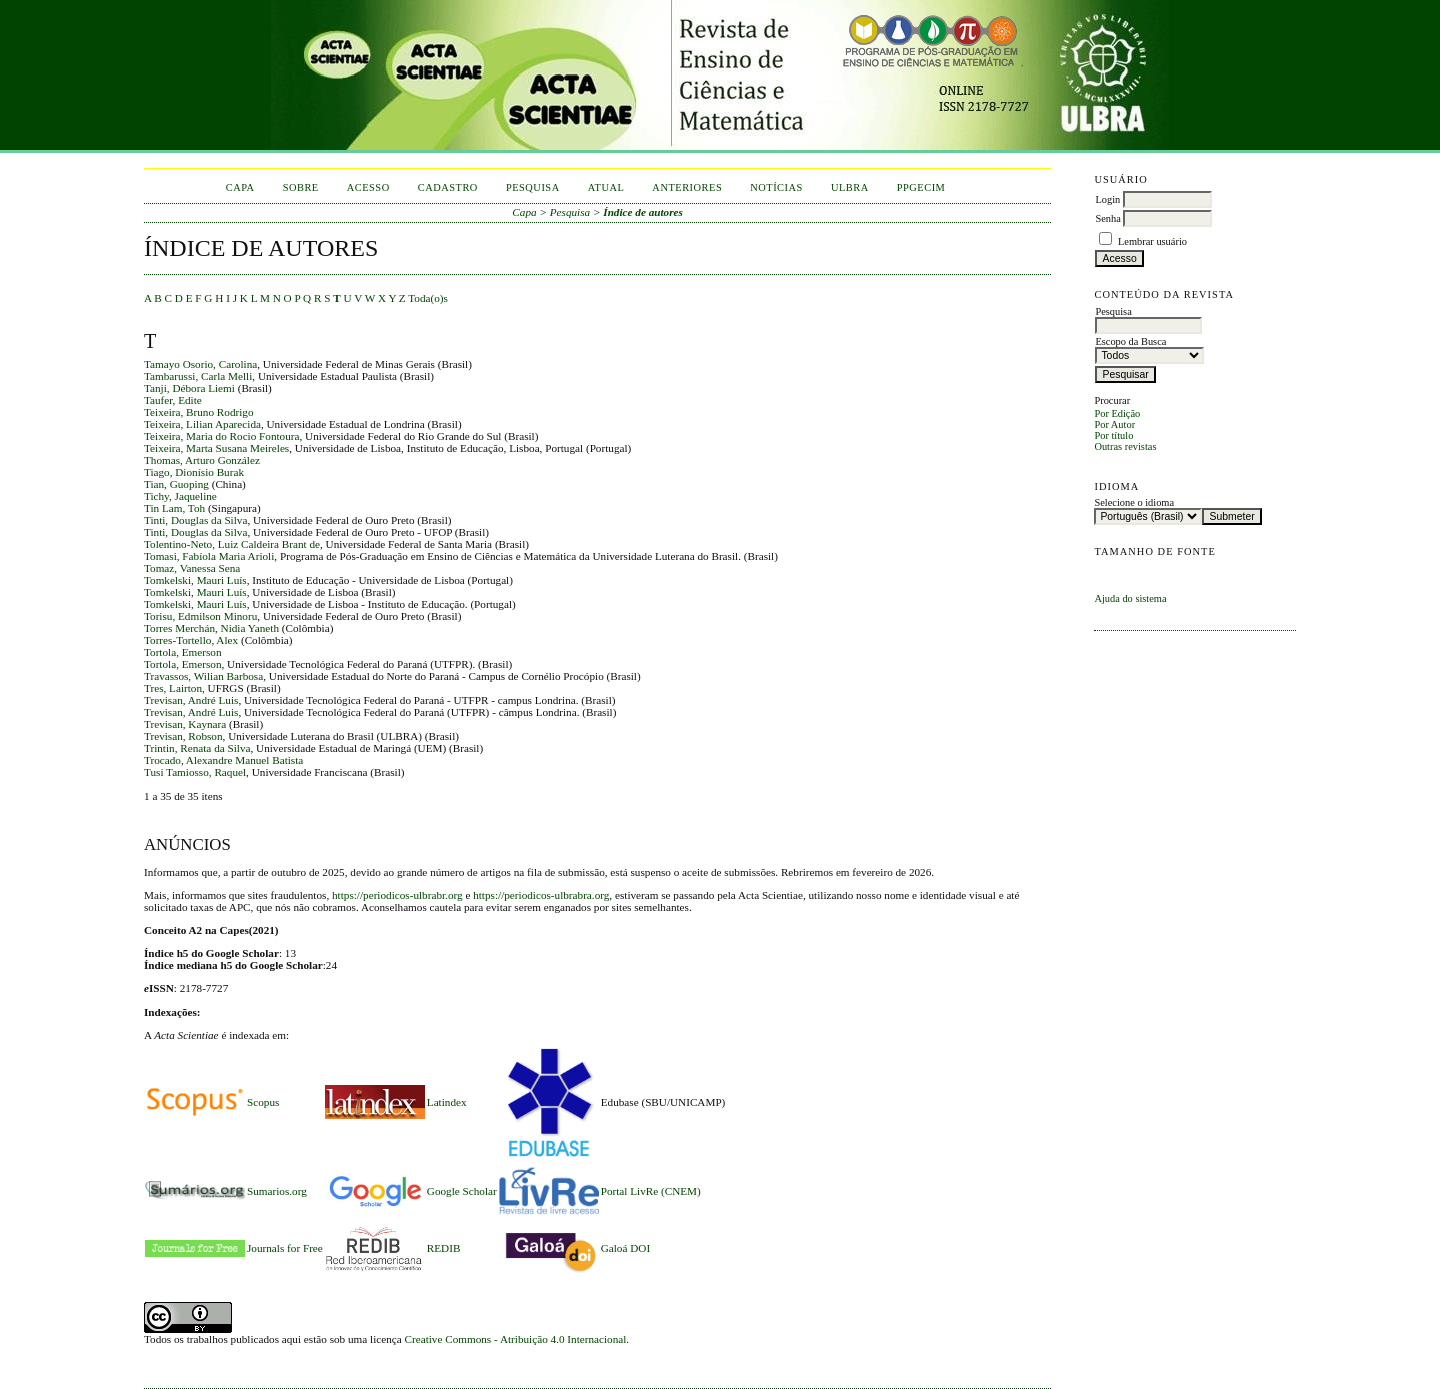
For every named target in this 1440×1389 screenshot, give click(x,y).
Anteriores (687, 187)
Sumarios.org (277, 1191)
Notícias (776, 187)
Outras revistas (1125, 446)
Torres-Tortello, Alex (191, 640)
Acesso (368, 187)
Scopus (263, 1102)
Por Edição (1117, 413)
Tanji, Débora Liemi (189, 388)
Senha (1107, 218)
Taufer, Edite (173, 400)
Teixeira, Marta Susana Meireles (216, 448)
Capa (240, 187)
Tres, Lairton (173, 688)
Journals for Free (285, 1248)
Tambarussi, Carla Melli (198, 376)
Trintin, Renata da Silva (197, 748)
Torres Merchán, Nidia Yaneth (211, 628)
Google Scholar (462, 1191)
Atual (606, 187)
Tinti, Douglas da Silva (195, 520)
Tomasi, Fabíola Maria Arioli (209, 556)
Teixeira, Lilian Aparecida (202, 424)
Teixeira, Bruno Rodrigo (199, 412)
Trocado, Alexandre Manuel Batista (223, 760)
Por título (1113, 435)
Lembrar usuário (1152, 241)
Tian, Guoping (176, 484)
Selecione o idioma (1134, 502)
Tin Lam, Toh (174, 508)
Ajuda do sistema (1130, 598)
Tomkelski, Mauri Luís (195, 580)
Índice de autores (643, 212)
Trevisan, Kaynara (185, 724)
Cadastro (448, 187)
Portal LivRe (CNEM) (651, 1191)
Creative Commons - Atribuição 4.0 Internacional (516, 1339)
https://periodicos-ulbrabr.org (397, 895)
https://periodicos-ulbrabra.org (541, 895)
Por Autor (1114, 424)
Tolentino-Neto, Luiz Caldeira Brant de (232, 544)
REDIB (444, 1248)
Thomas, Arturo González (202, 460)
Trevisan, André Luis (191, 700)
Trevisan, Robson (183, 736)
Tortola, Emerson (183, 652)
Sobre (301, 187)
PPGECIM (921, 187)
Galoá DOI (625, 1248)
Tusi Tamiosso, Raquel (195, 772)
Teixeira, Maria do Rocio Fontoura (222, 436)
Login (1107, 199)
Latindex (447, 1102)
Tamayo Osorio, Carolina (200, 364)
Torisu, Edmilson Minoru (200, 616)
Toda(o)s (428, 298)
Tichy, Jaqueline (180, 496)
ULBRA (850, 187)
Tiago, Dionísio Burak (194, 472)
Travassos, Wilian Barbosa (203, 676)
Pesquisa (533, 187)
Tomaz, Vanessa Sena (192, 568)
